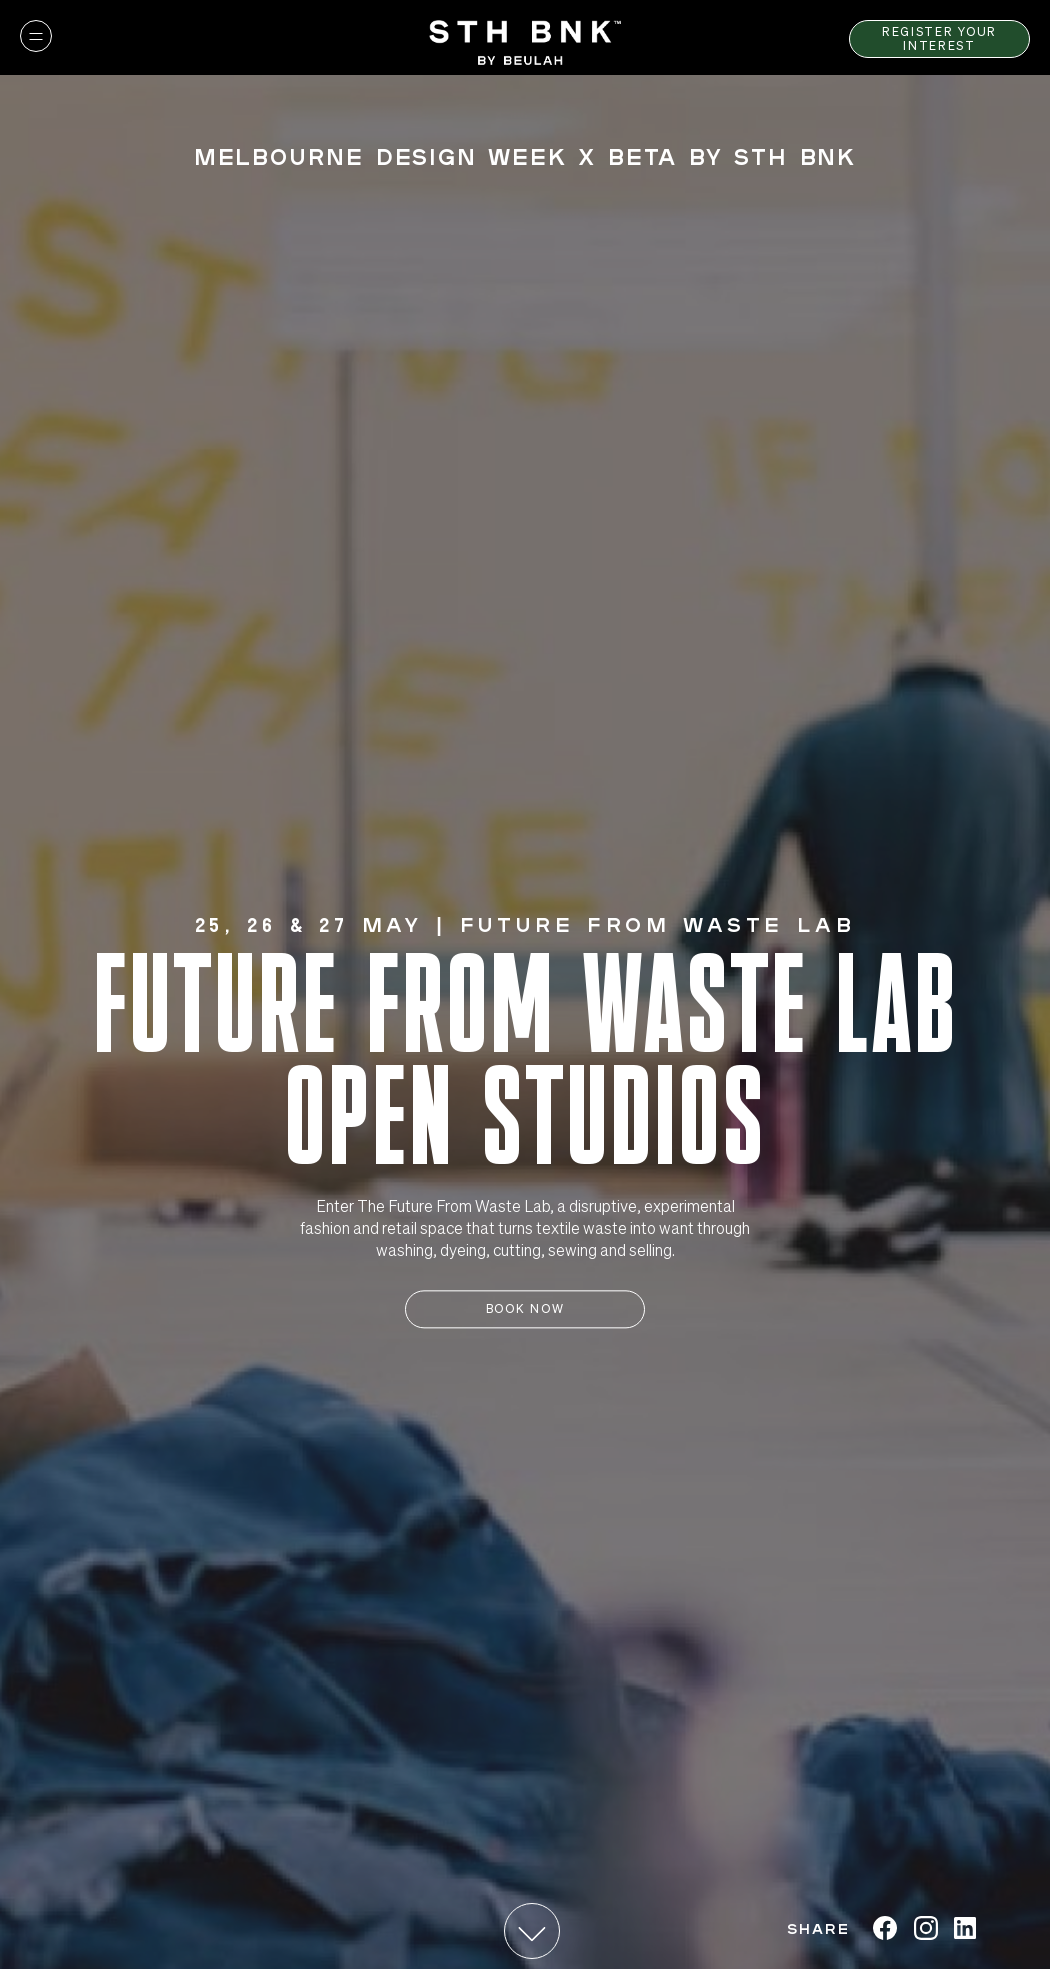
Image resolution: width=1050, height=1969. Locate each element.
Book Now (525, 1309)
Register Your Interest (939, 38)
